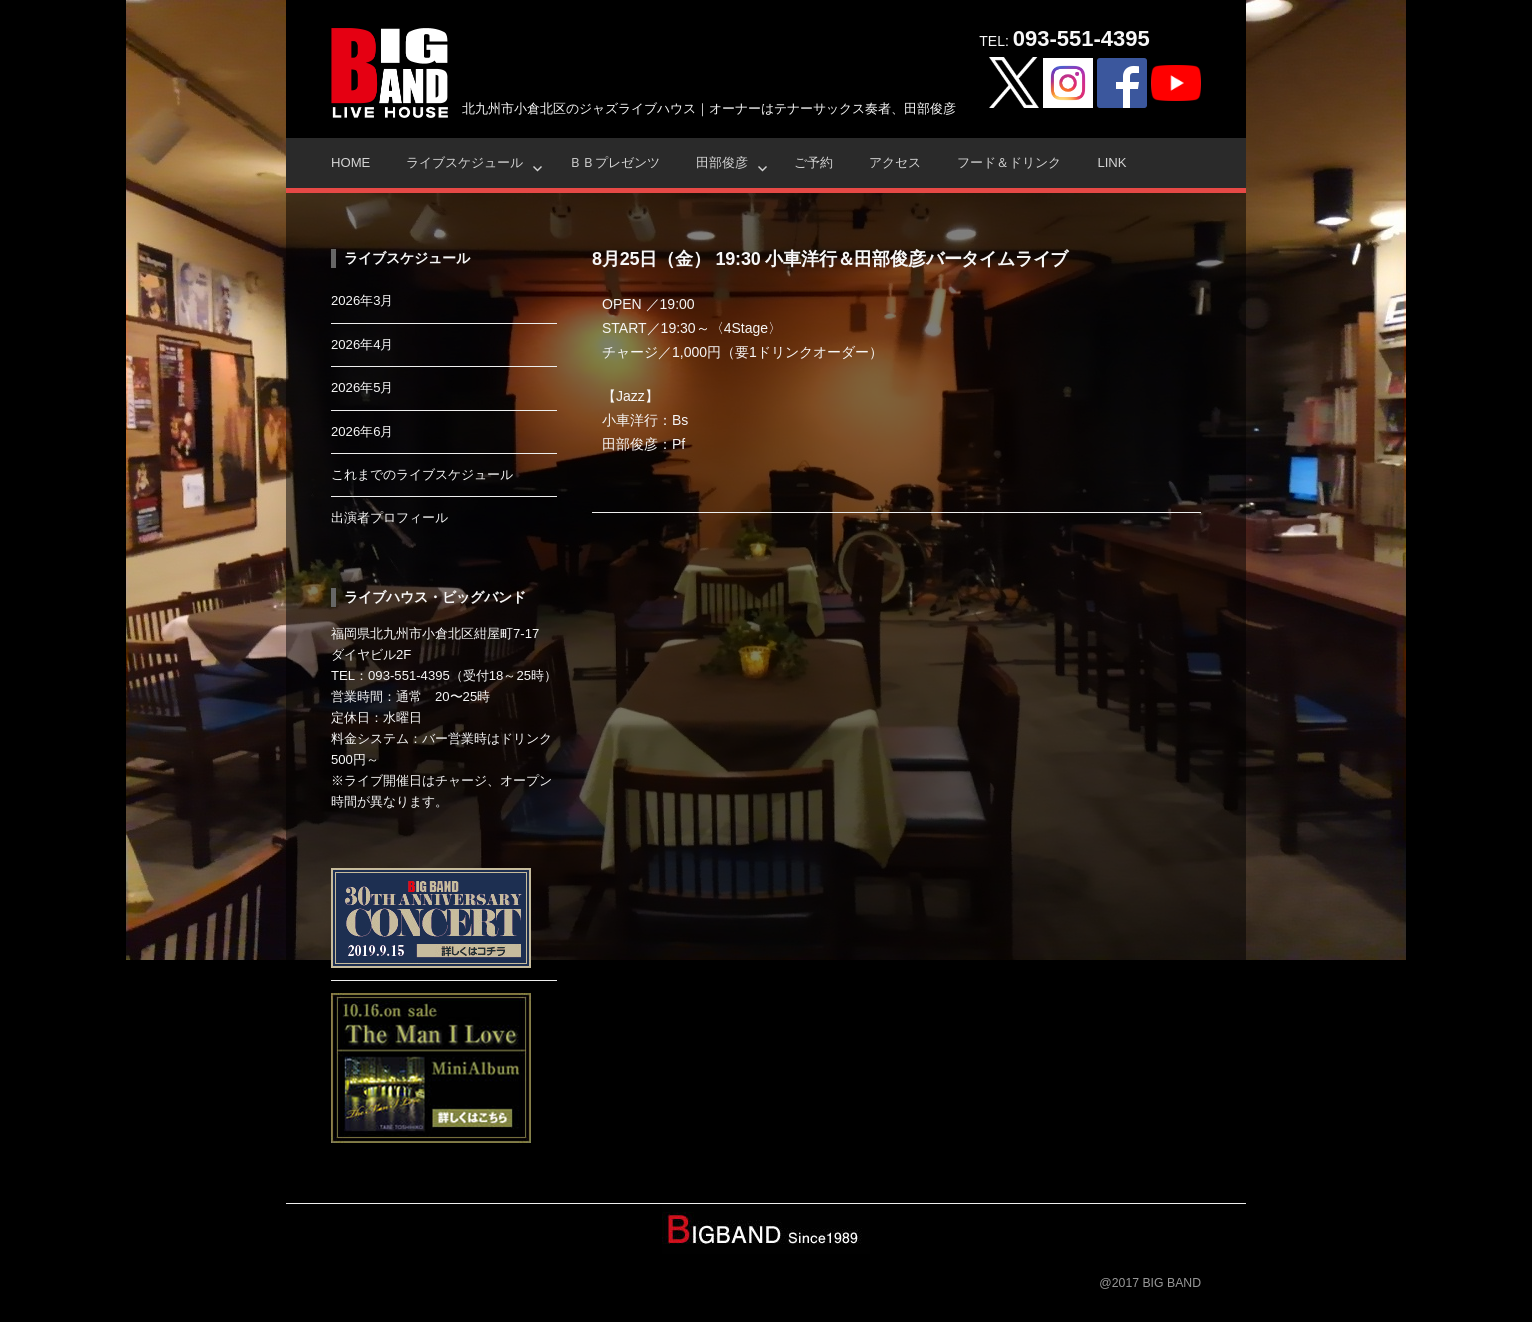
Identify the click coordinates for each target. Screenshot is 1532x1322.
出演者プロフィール (389, 517)
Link (1111, 162)
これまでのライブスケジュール (422, 474)
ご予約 (813, 162)
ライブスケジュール (464, 162)
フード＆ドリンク (1009, 162)
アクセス (895, 162)
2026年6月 (362, 431)
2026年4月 (362, 344)
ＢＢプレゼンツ (614, 162)
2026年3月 (362, 300)
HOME (350, 162)
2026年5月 (362, 387)
